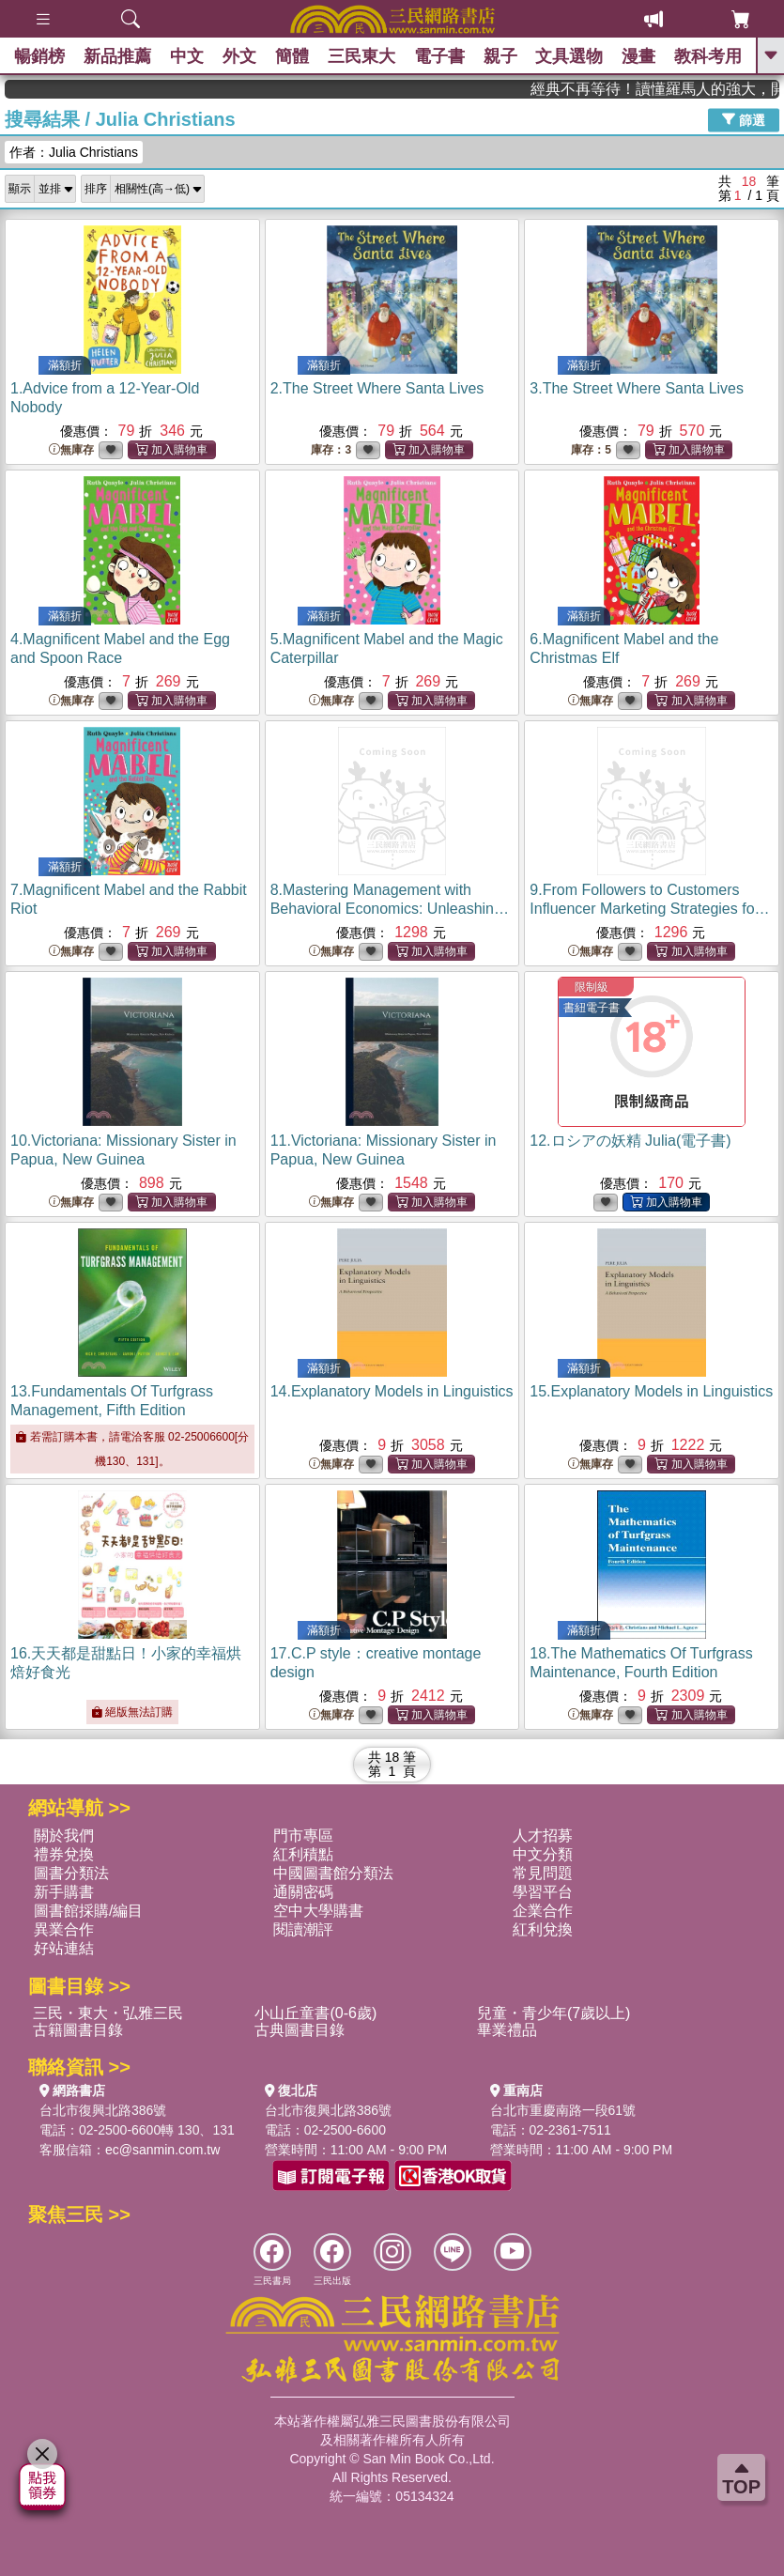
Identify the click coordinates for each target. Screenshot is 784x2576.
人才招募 (543, 1835)
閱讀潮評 (303, 1929)
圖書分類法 (71, 1873)
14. (392, 1391)
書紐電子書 (591, 1007)
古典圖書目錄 (299, 2030)
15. (651, 1391)
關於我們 (64, 1835)
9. (649, 908)
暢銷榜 (39, 56)
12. (630, 1141)
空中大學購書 (318, 1911)
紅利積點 (303, 1854)
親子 (500, 56)
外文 (239, 56)
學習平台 (543, 1892)
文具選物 (570, 56)
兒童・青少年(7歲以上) (554, 2013)
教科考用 (709, 56)
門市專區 (303, 1835)
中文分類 (543, 1854)
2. (377, 388)
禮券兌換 (64, 1854)
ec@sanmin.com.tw (162, 2149)
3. (637, 388)
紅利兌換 (543, 1929)
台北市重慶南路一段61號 (563, 2110)
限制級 (591, 987)
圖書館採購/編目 (88, 1911)
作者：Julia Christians (73, 152)
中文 (187, 56)
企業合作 (543, 1911)
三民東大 (361, 56)
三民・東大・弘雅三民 (108, 2013)
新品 (117, 56)
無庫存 (71, 450)
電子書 (439, 56)
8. (389, 908)
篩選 (743, 119)
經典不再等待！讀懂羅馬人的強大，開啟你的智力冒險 (694, 89)
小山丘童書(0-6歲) (315, 2013)
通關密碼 (303, 1892)
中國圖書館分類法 (333, 1873)
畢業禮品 (507, 2030)
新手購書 (64, 1892)
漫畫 (639, 56)
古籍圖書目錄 (78, 2030)
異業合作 (64, 1929)
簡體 (292, 56)
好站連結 (64, 1948)
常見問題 (543, 1873)
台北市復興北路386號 (102, 2110)
